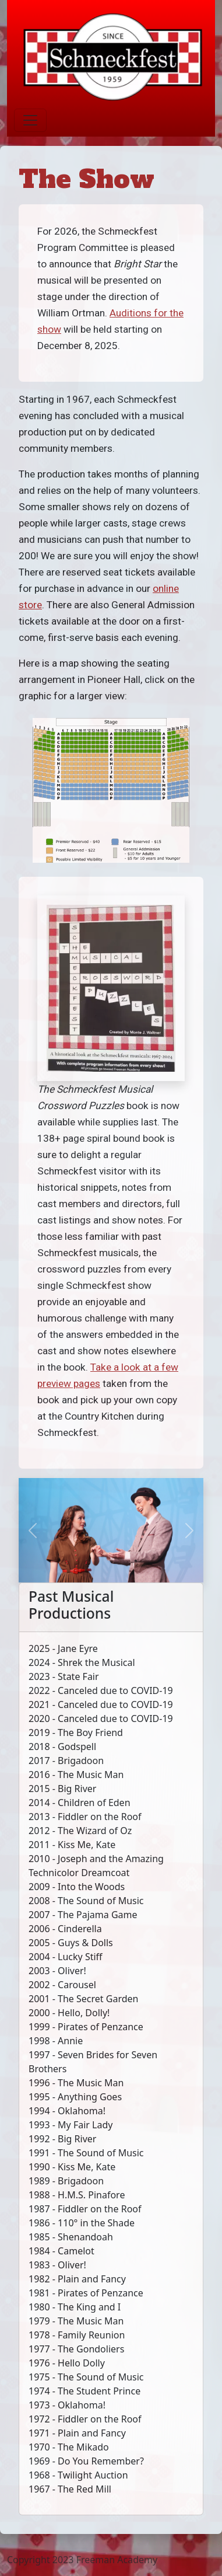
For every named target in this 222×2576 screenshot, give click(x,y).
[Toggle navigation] (30, 120)
